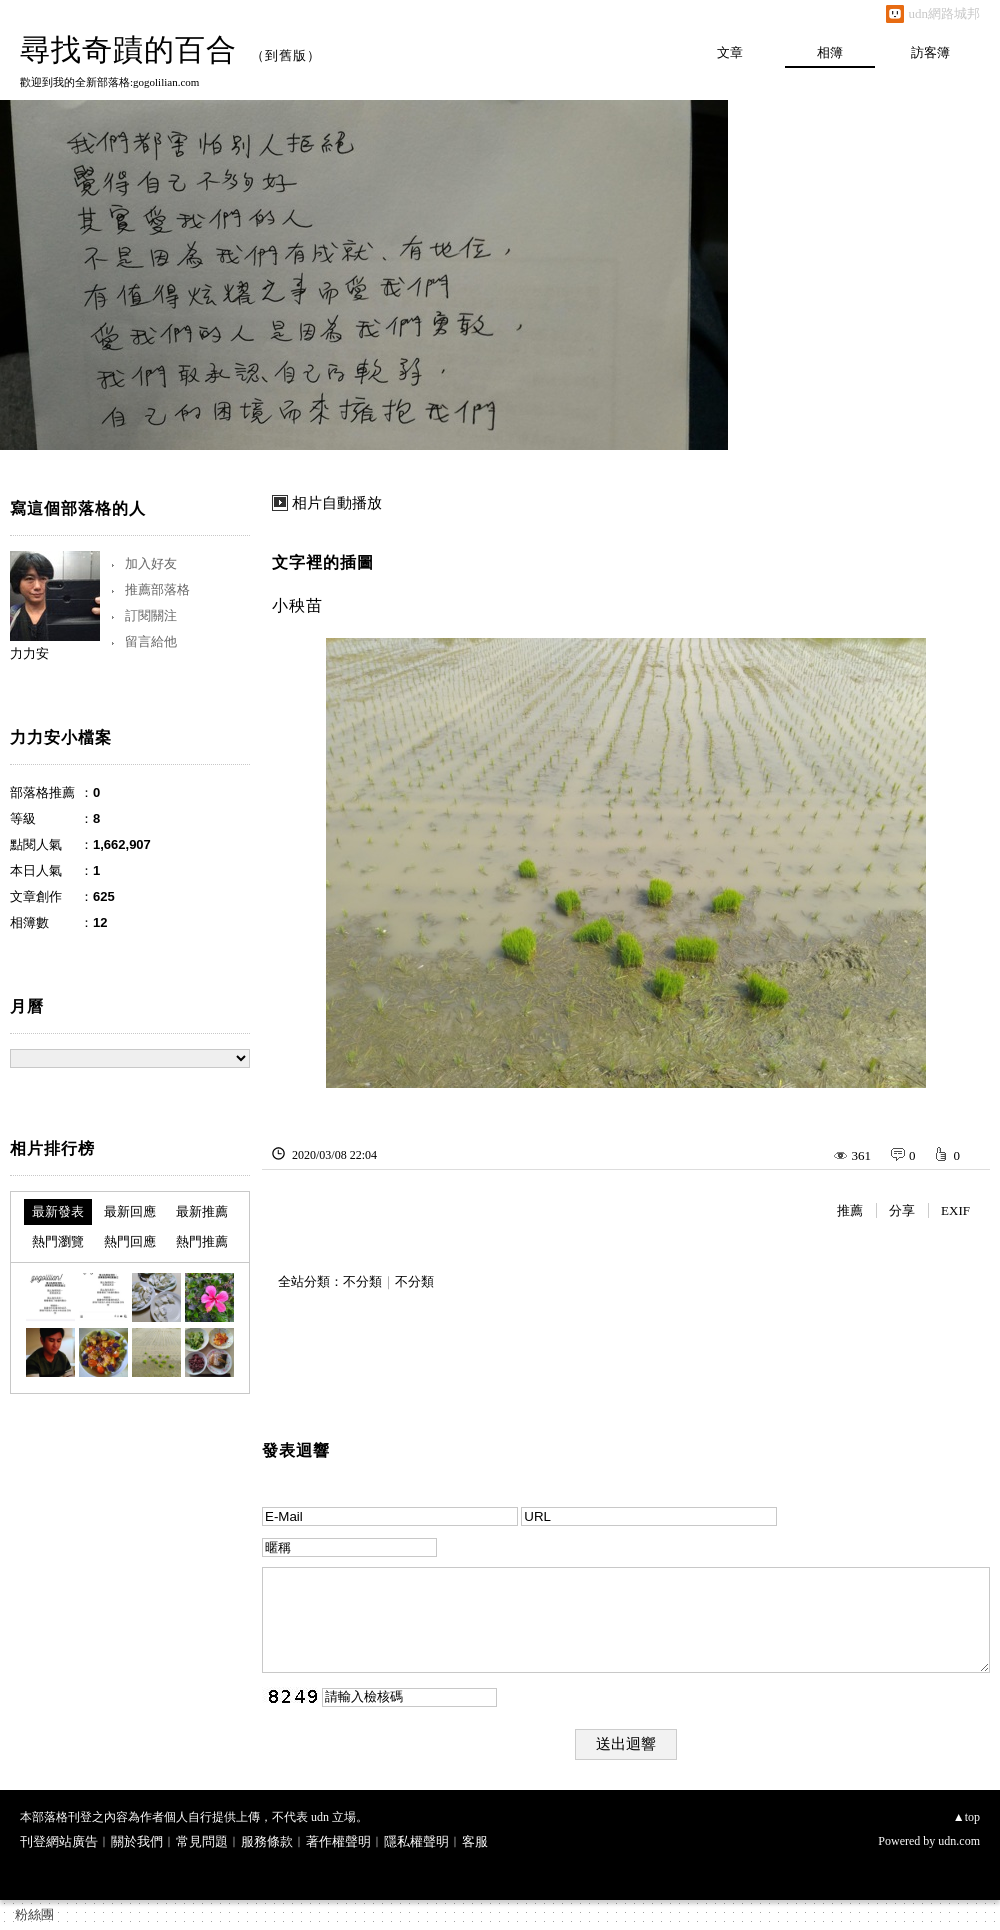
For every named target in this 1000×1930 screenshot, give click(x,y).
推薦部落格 (157, 589)
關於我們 (137, 1841)
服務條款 (267, 1841)
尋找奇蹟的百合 (128, 49)
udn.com (959, 1841)
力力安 (29, 653)
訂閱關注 (151, 615)
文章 (730, 52)
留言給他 (151, 641)
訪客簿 (930, 52)
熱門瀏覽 (58, 1241)
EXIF (955, 1210)
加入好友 (151, 563)
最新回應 (130, 1211)
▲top (966, 1817)
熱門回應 (130, 1241)
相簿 (830, 52)
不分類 (362, 1281)
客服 (475, 1841)
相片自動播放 (337, 503)
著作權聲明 (338, 1841)
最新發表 (58, 1211)
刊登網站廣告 (59, 1841)
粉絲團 (34, 1914)
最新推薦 (202, 1211)
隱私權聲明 (416, 1841)
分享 (902, 1210)
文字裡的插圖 (323, 562)
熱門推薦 (202, 1241)
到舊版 (286, 55)
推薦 (850, 1210)
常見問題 (202, 1841)
